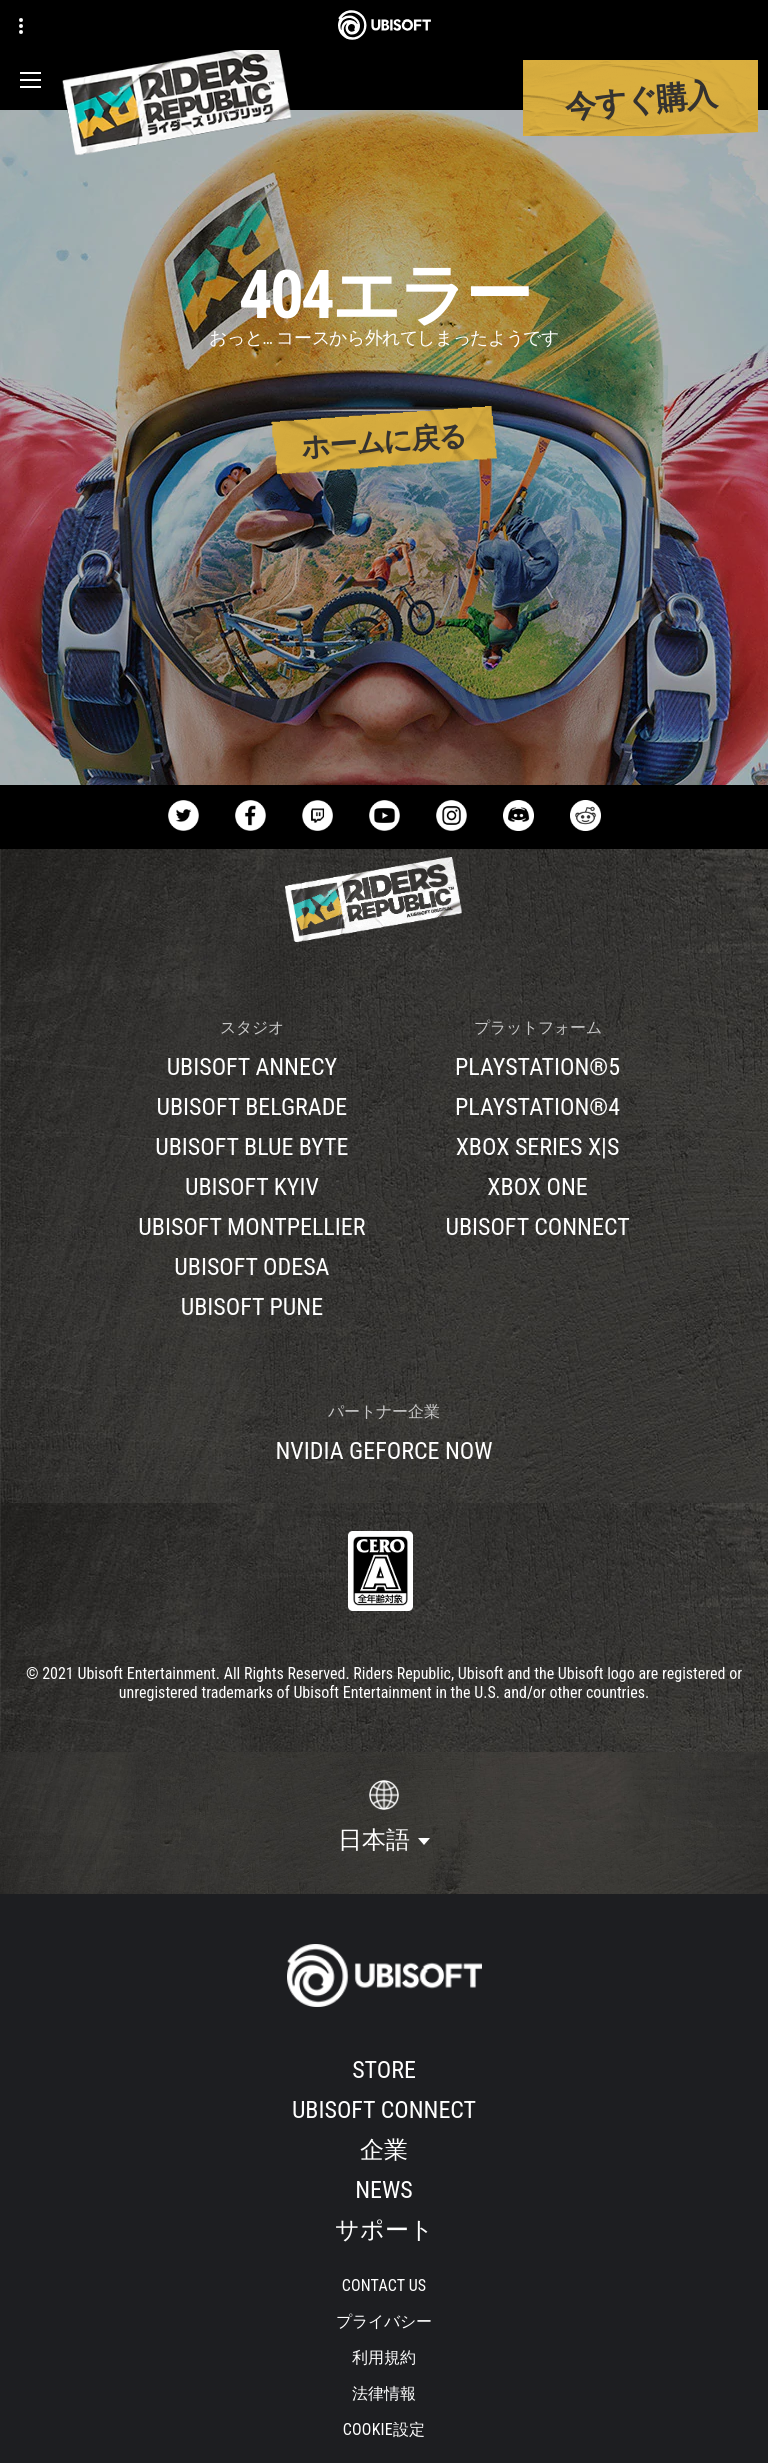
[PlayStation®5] (537, 1067)
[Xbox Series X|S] (537, 1147)
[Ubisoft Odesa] (251, 1267)
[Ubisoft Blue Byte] (251, 1147)
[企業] (384, 2150)
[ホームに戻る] (384, 440)
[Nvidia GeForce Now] (383, 1451)
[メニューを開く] (30, 80)
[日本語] (384, 1817)
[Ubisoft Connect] (384, 2110)
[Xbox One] (537, 1187)
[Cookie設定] (384, 2430)
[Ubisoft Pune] (251, 1307)
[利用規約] (384, 2358)
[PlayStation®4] (537, 1107)
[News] (384, 2190)
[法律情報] (384, 2394)
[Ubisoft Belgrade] (251, 1107)
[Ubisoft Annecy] (251, 1067)
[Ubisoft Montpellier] (251, 1227)
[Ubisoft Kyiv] (251, 1187)
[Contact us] (384, 2286)
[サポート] (384, 2230)
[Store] (384, 2070)
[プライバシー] (384, 2322)
